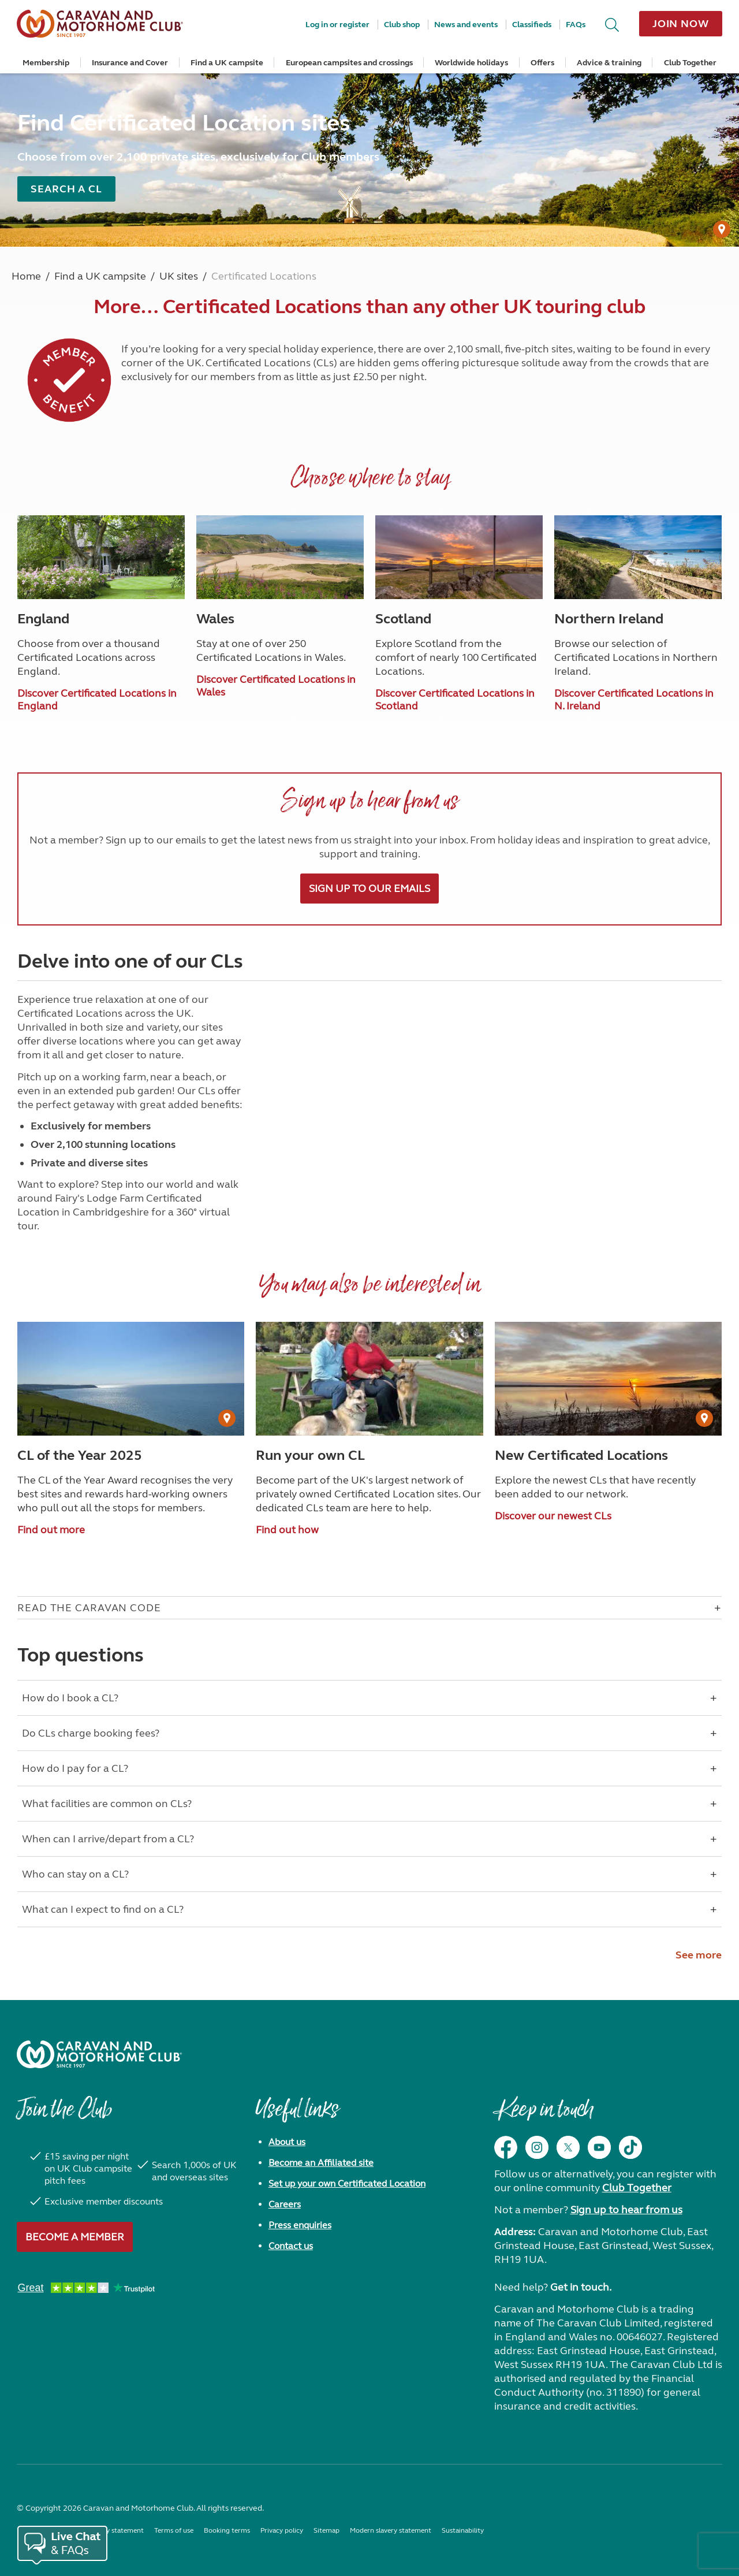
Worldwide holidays (471, 63)
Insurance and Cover (130, 63)
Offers (542, 63)
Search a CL (66, 189)
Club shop (402, 24)
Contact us (290, 2245)
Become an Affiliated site (321, 2162)
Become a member (74, 2237)
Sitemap (326, 2530)
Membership (46, 63)
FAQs (575, 24)
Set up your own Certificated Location (347, 2183)
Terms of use (173, 2530)
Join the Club (64, 2115)
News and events (466, 24)
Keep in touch (543, 2115)
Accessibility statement (108, 2530)
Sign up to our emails (369, 888)
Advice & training (609, 63)
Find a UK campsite (227, 63)
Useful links (296, 2115)
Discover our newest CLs (553, 1516)
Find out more (51, 1529)
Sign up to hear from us (626, 2209)
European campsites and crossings (349, 63)
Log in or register (337, 24)
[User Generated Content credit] (721, 229)
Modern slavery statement (390, 2530)
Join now (680, 23)
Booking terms (227, 2530)
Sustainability (463, 2530)
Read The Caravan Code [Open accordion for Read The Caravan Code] (89, 1607)
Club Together (690, 63)
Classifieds (531, 24)
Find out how (287, 1529)
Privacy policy (281, 2530)
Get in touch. (580, 2287)
